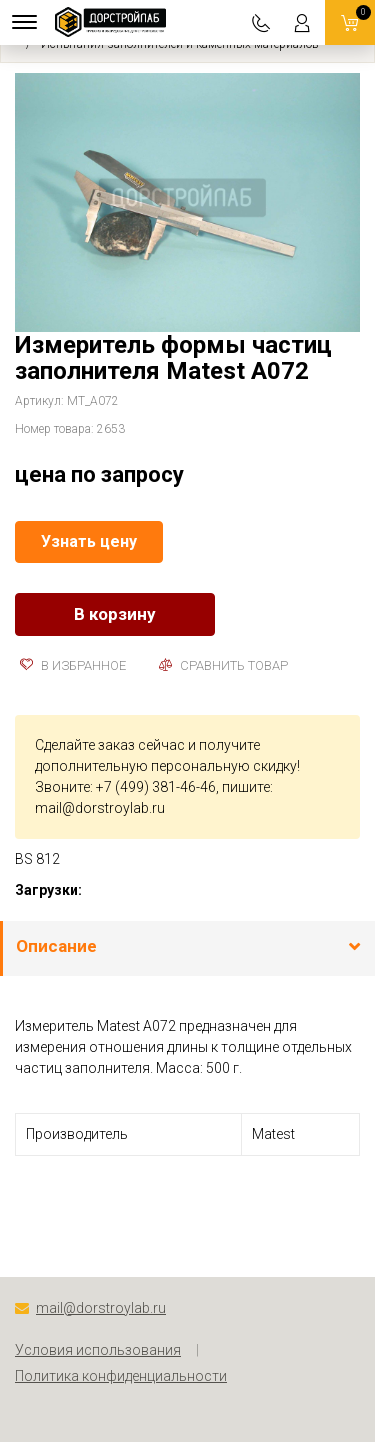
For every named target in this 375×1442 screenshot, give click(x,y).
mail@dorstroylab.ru (100, 808)
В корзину (115, 614)
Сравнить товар (223, 665)
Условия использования (98, 1350)
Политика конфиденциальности (121, 1376)
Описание (56, 946)
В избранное (73, 665)
